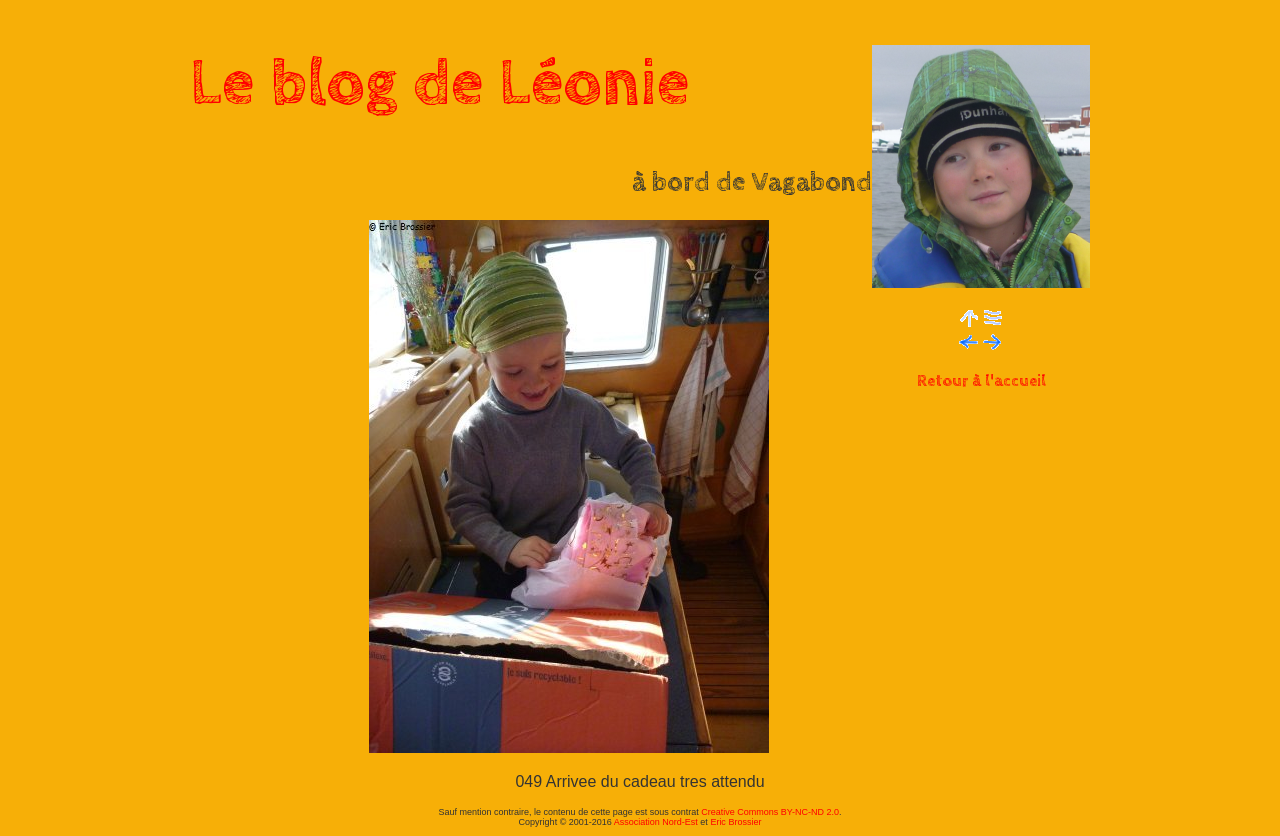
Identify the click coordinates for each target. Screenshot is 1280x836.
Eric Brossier (735, 822)
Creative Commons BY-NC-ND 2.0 (770, 812)
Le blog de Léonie (440, 84)
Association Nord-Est (656, 822)
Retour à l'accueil (981, 381)
